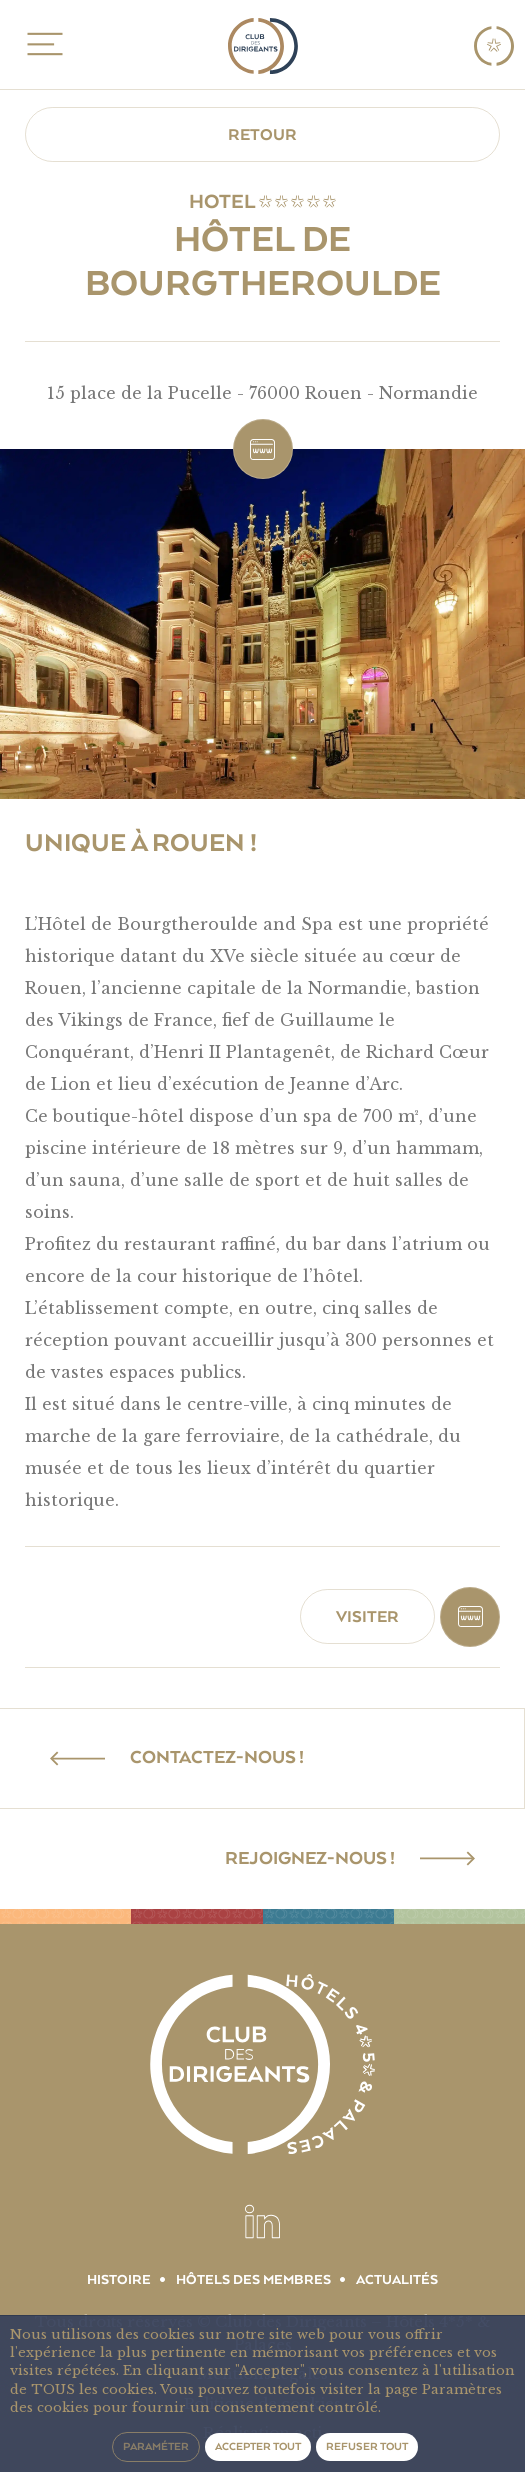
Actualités (397, 2280)
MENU (41, 44)
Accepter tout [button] (258, 2446)
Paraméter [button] (156, 2446)
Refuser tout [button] (367, 2446)
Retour (262, 135)
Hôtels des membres (253, 2280)
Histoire (119, 2280)
